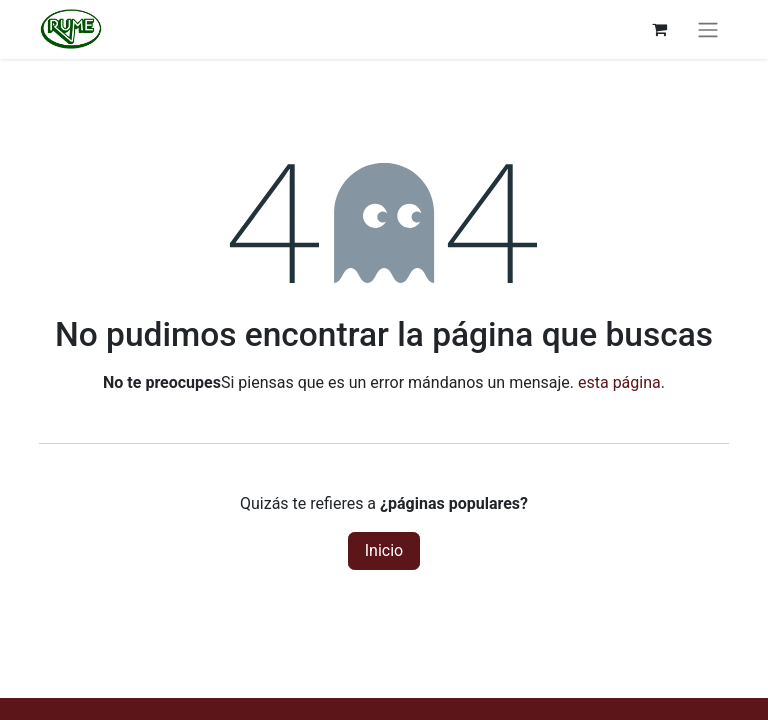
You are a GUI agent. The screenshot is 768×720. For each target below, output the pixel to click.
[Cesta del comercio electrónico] (659, 29)
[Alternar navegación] (708, 29)
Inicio (384, 550)
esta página (619, 382)
